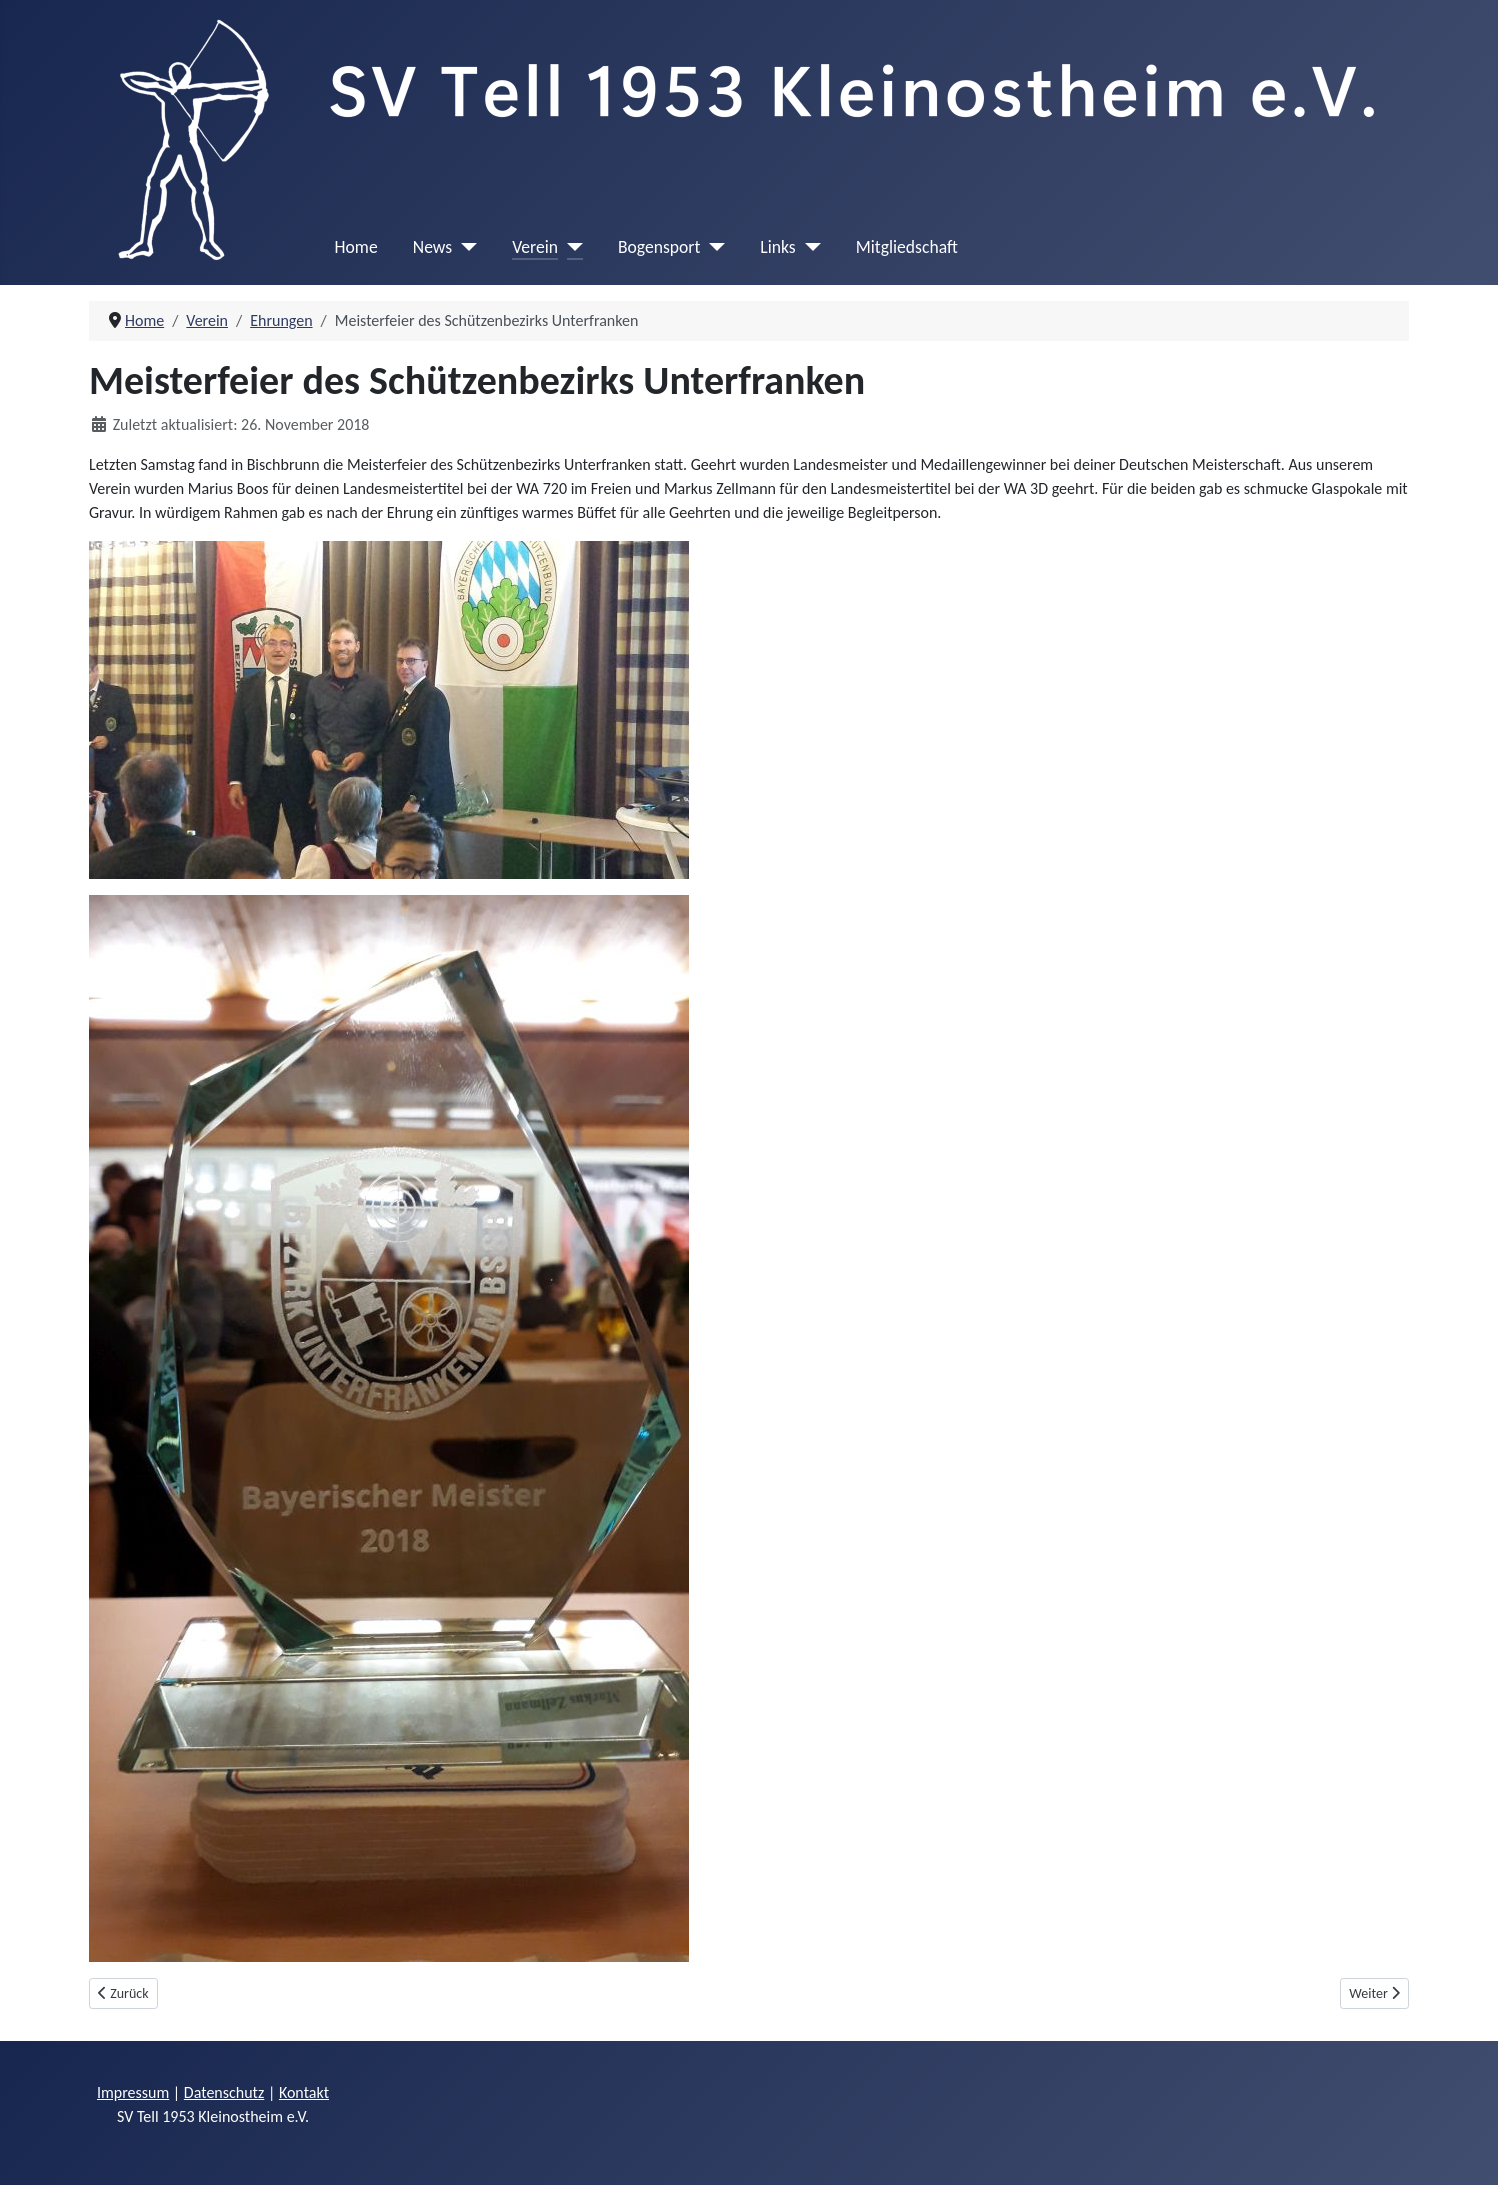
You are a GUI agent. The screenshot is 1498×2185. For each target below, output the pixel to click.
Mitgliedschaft (907, 247)
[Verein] (570, 247)
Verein (535, 247)
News (432, 247)
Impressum (133, 2092)
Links (777, 247)
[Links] (808, 247)
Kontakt (304, 2092)
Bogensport (659, 247)
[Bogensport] (712, 247)
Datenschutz (224, 2092)
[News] (464, 247)
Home (356, 247)
